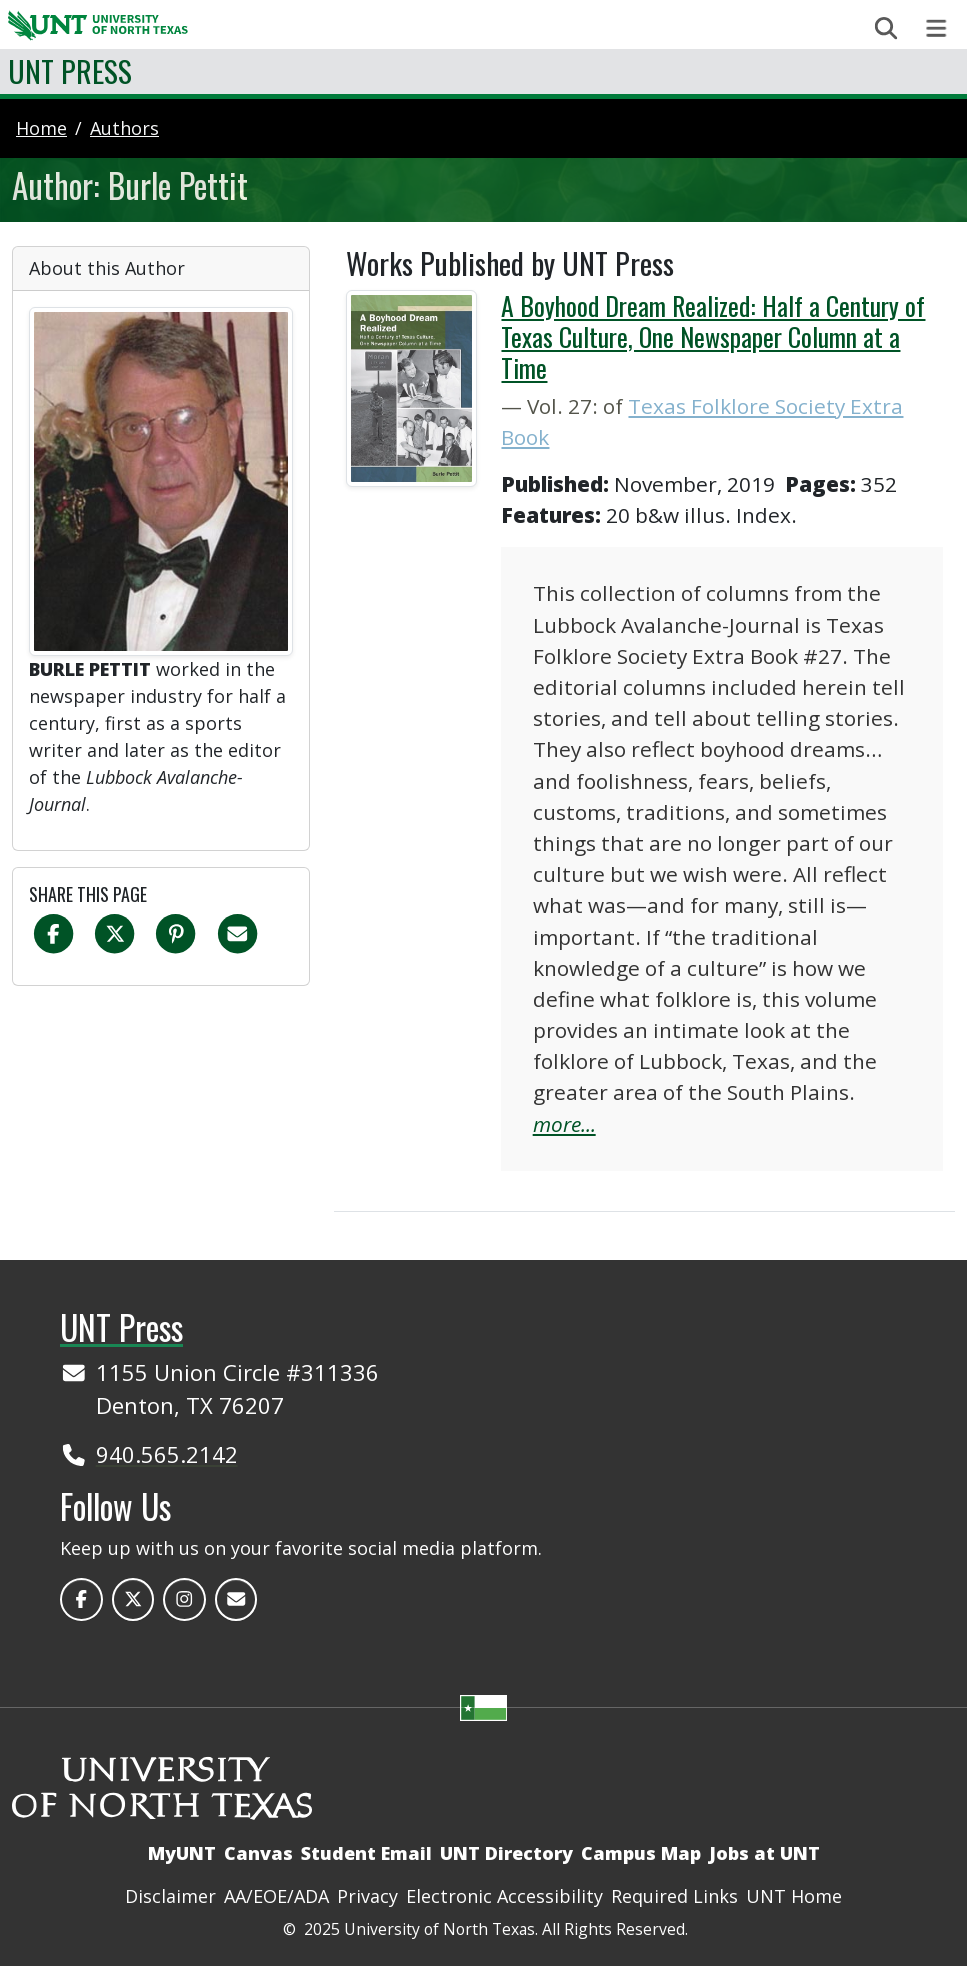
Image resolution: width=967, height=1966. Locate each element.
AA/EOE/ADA (276, 1896)
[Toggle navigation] (936, 28)
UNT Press (70, 71)
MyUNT (182, 1853)
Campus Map (641, 1853)
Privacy (367, 1896)
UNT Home (794, 1896)
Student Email (366, 1853)
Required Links (674, 1896)
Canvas (258, 1853)
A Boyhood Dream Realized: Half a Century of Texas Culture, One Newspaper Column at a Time (713, 336)
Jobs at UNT (764, 1853)
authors (124, 128)
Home (41, 128)
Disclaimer (170, 1896)
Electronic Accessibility (504, 1896)
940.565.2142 (167, 1454)
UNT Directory (506, 1853)
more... (564, 1124)
